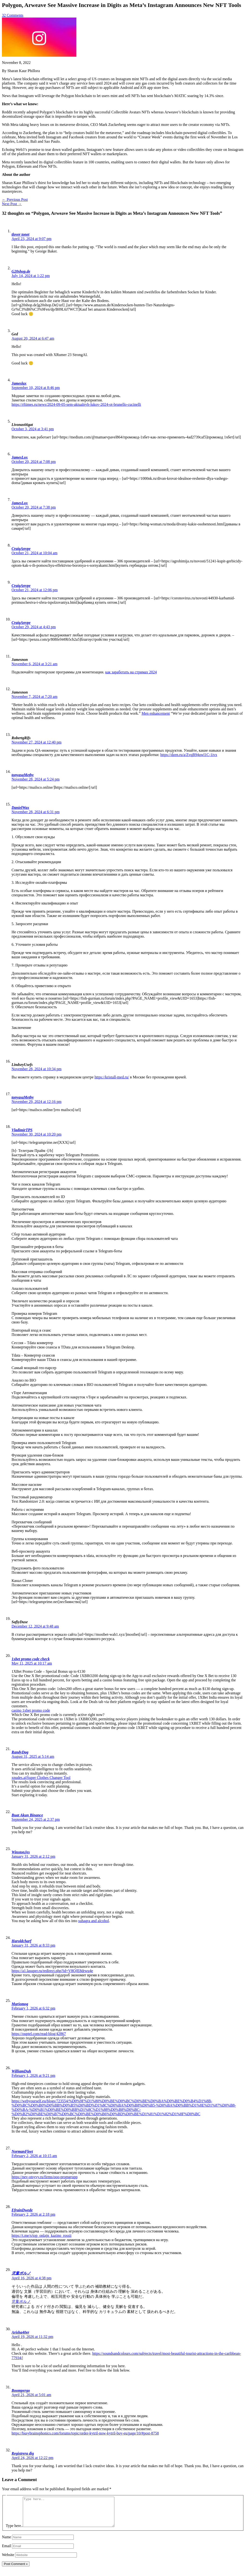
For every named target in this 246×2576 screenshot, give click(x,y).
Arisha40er (20, 2332)
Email (6, 2552)
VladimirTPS (22, 1130)
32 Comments (12, 15)
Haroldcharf (21, 1941)
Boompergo (21, 2390)
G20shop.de (21, 271)
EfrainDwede (22, 2210)
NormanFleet (22, 2151)
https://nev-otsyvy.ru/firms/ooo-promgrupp (45, 2177)
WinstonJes (21, 1852)
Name (6, 2543)
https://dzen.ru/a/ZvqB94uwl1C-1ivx (188, 755)
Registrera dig (23, 2453)
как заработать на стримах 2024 (131, 672)
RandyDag (20, 1752)
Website (8, 2560)
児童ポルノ (21, 2273)
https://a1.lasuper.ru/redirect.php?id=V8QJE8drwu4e (52, 1971)
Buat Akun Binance (27, 1815)
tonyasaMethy (23, 775)
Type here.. (14, 2531)
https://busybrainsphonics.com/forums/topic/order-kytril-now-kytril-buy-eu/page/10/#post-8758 (85, 2433)
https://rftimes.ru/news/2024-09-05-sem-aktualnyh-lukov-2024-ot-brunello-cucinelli (76, 404)
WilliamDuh (21, 2071)
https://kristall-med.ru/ (111, 1077)
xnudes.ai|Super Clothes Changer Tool (41, 1778)
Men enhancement (155, 713)
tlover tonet (20, 234)
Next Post (12, 204)
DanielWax (20, 807)
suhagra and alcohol (93, 1921)
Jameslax (19, 383)
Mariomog (20, 2004)
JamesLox (20, 457)
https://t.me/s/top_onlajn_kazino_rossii (41, 2235)
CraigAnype (21, 549)
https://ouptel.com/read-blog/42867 (39, 2034)
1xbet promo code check (31, 1659)
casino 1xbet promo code (31, 1710)
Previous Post (15, 199)
